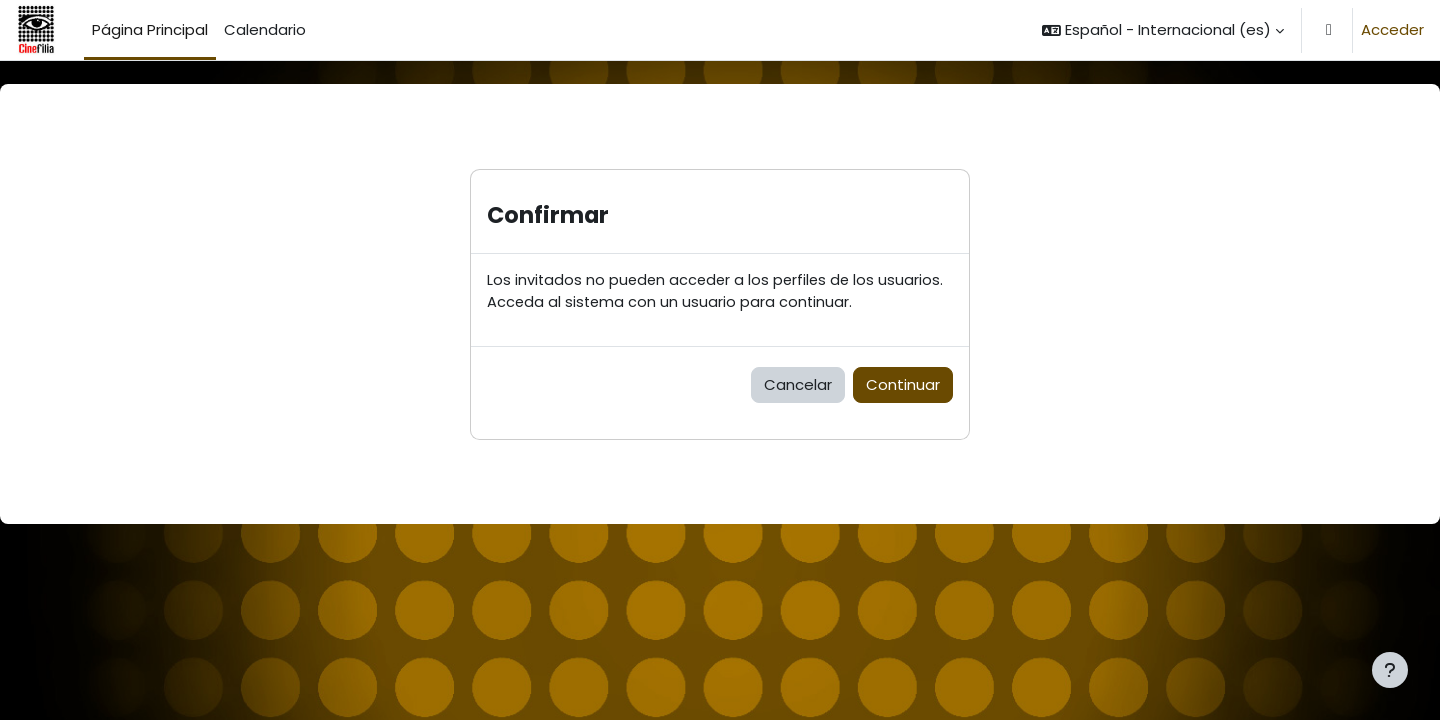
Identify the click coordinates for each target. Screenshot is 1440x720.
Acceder (1392, 29)
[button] (1163, 30)
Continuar (903, 385)
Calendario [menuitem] (265, 29)
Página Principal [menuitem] (150, 29)
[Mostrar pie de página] (1390, 670)
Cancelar (798, 385)
